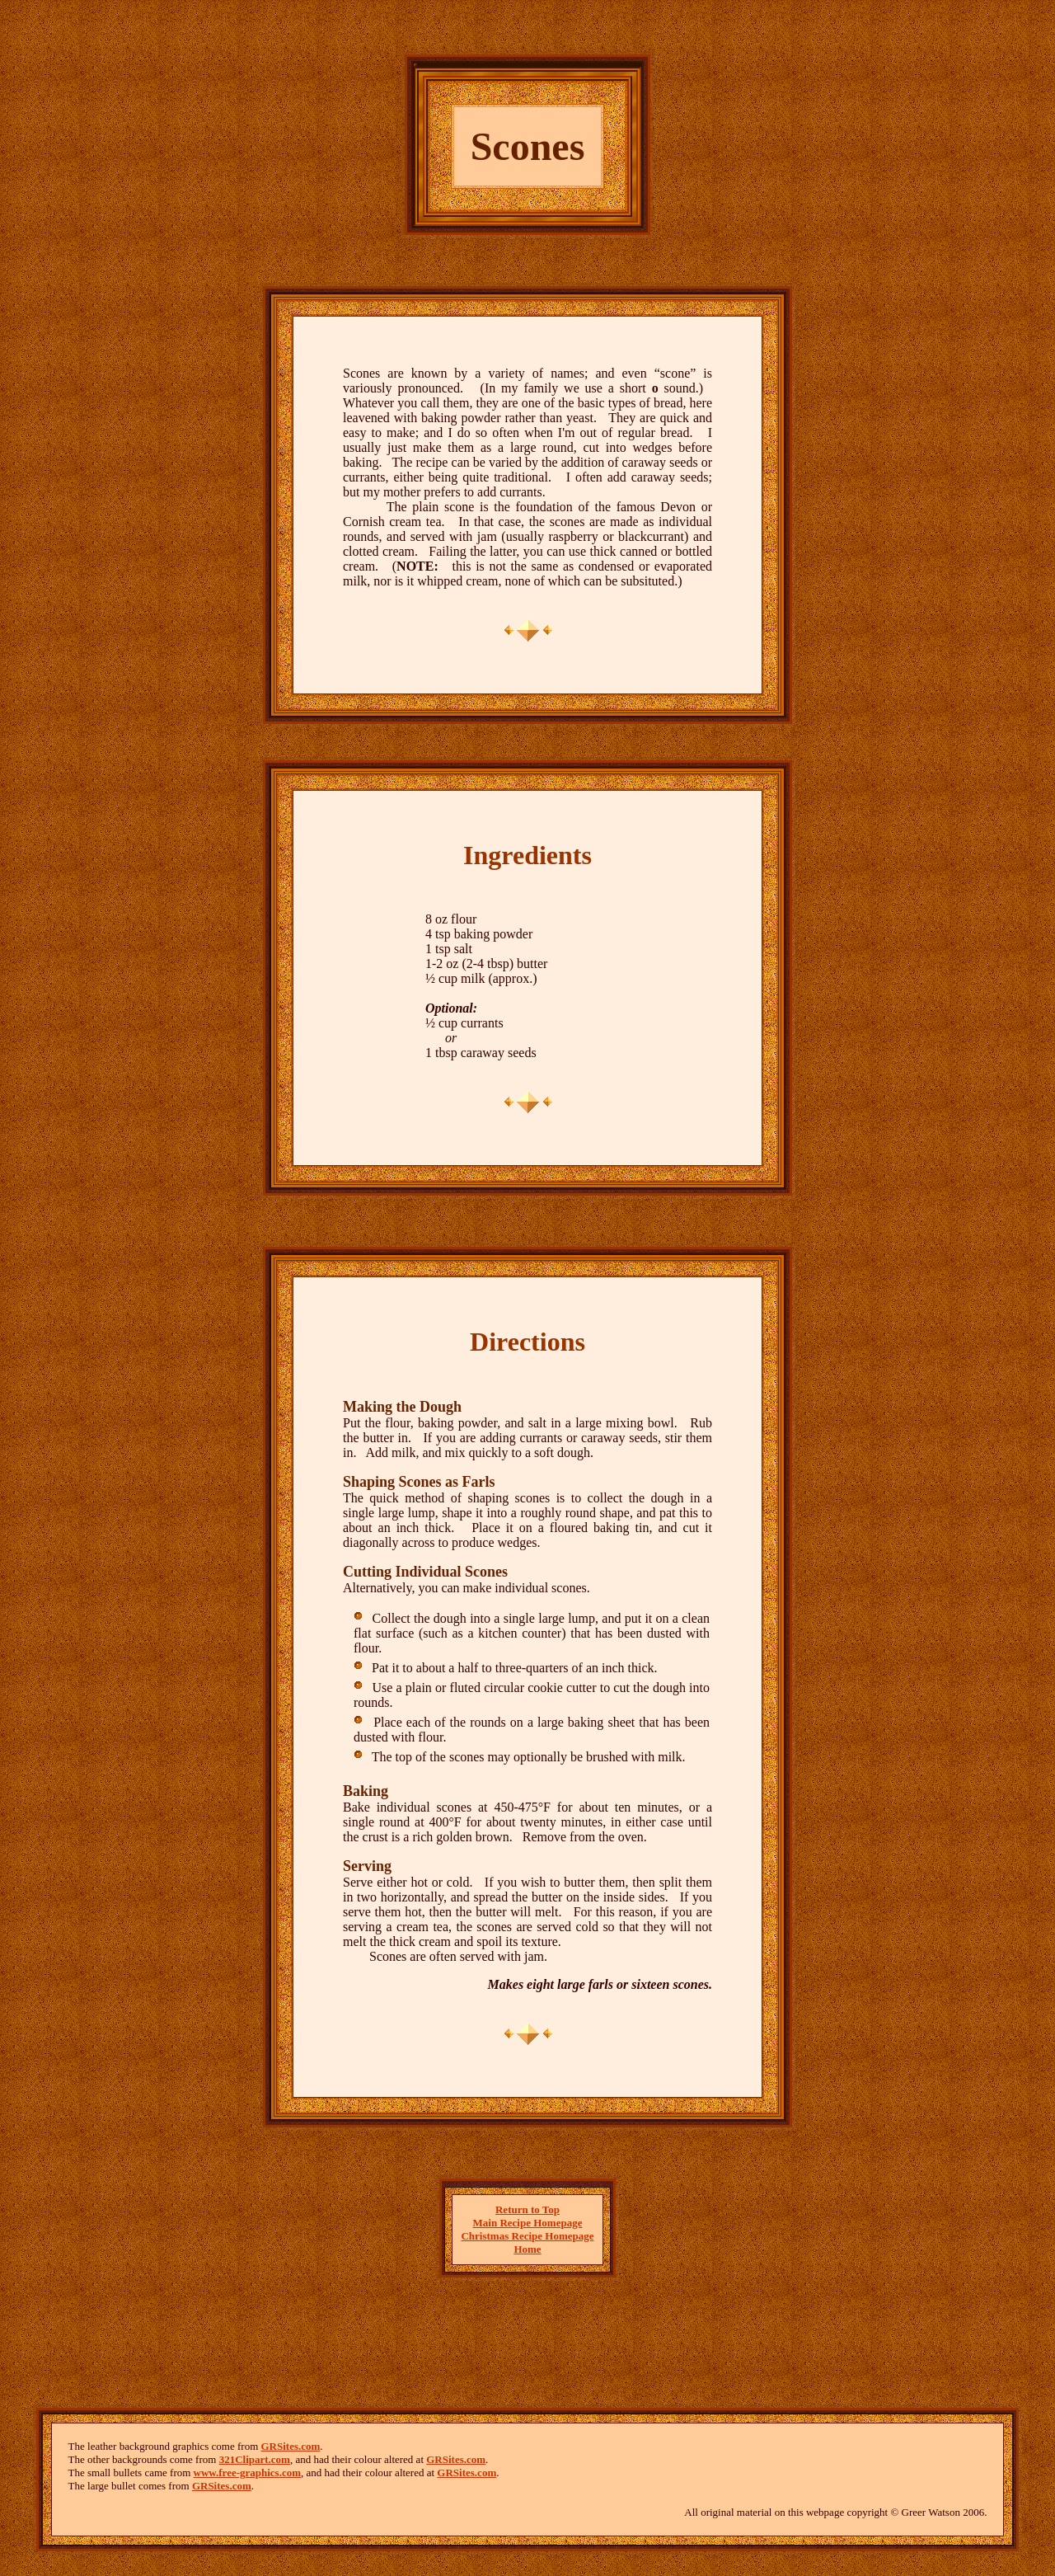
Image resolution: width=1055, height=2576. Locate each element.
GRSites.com (291, 2446)
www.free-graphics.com (247, 2472)
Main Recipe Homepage (528, 2222)
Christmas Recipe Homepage (527, 2236)
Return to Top (527, 2209)
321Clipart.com (254, 2459)
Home (527, 2249)
